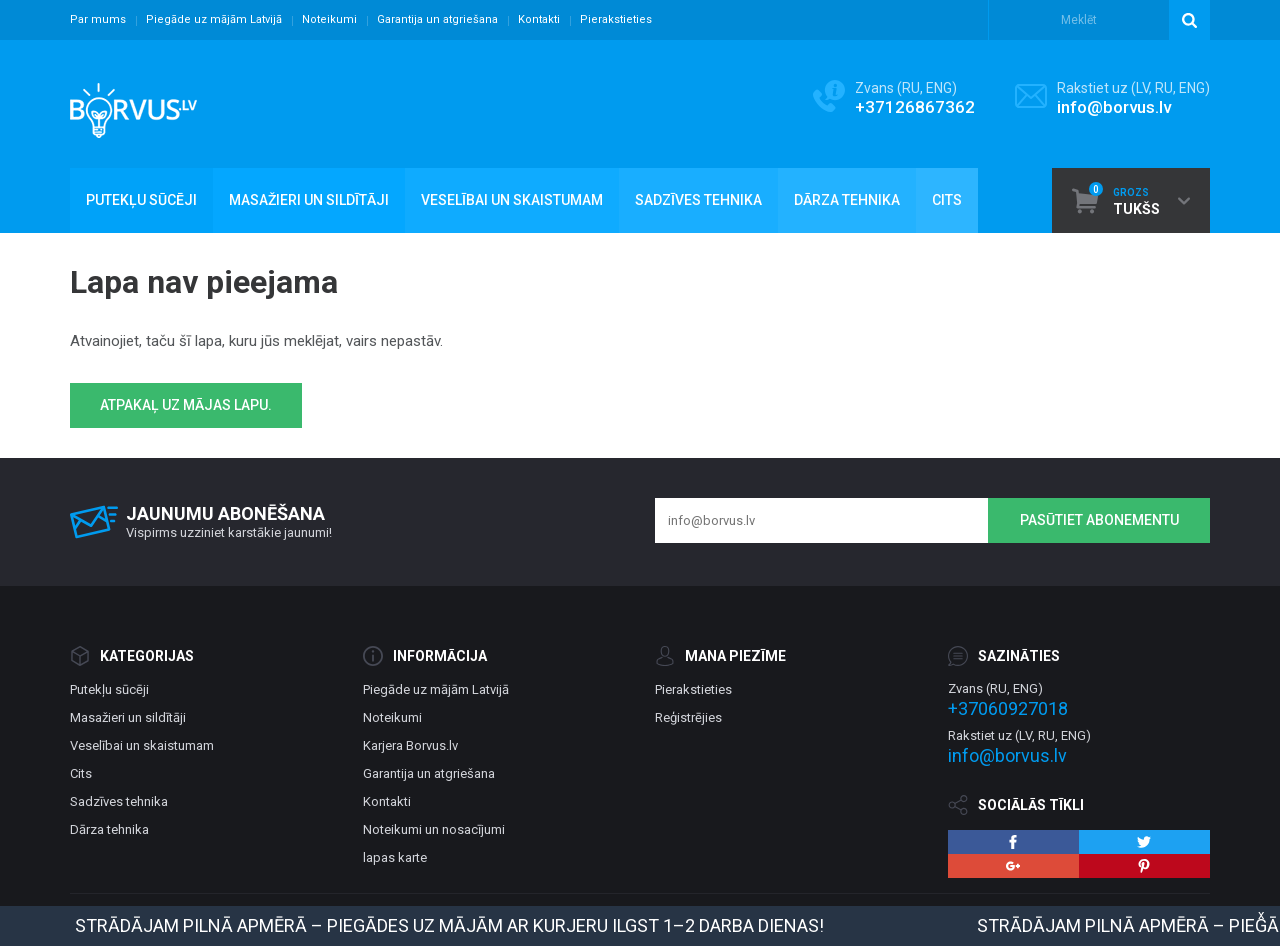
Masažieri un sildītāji (128, 717)
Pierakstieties (616, 19)
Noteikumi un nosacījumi (434, 829)
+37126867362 (915, 107)
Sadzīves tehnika (119, 801)
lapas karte (395, 857)
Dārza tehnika (109, 829)
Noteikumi (329, 19)
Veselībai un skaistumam (142, 745)
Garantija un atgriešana (437, 19)
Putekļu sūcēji (109, 689)
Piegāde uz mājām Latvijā (214, 19)
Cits (81, 773)
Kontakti (539, 19)
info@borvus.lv (1114, 107)
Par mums (98, 19)
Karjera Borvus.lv (410, 745)
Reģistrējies (688, 717)
